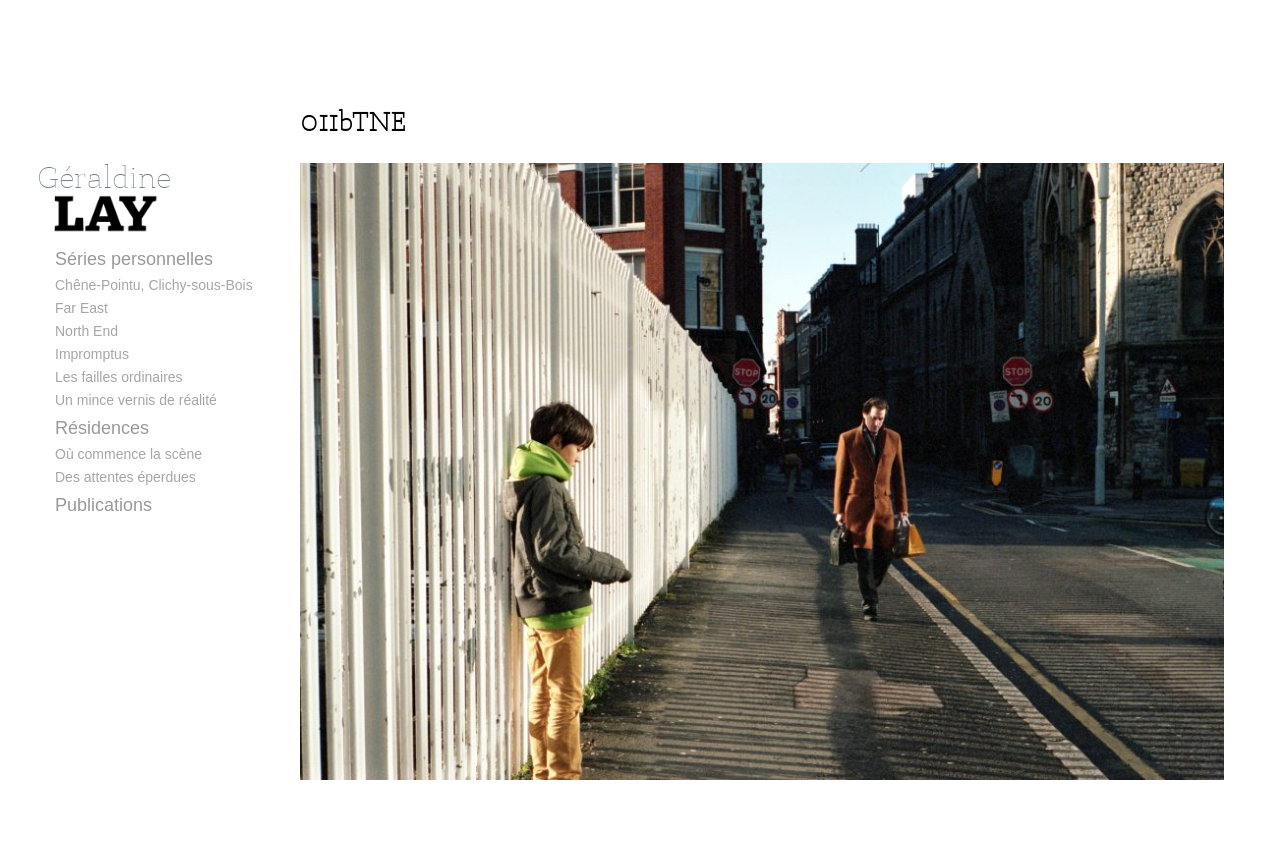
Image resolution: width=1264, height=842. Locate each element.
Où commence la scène (128, 454)
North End (86, 331)
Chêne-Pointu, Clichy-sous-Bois (154, 285)
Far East (81, 308)
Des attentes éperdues (125, 477)
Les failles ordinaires (119, 377)
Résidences (102, 428)
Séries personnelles (134, 259)
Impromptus (92, 354)
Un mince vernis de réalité (136, 400)
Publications (103, 505)
